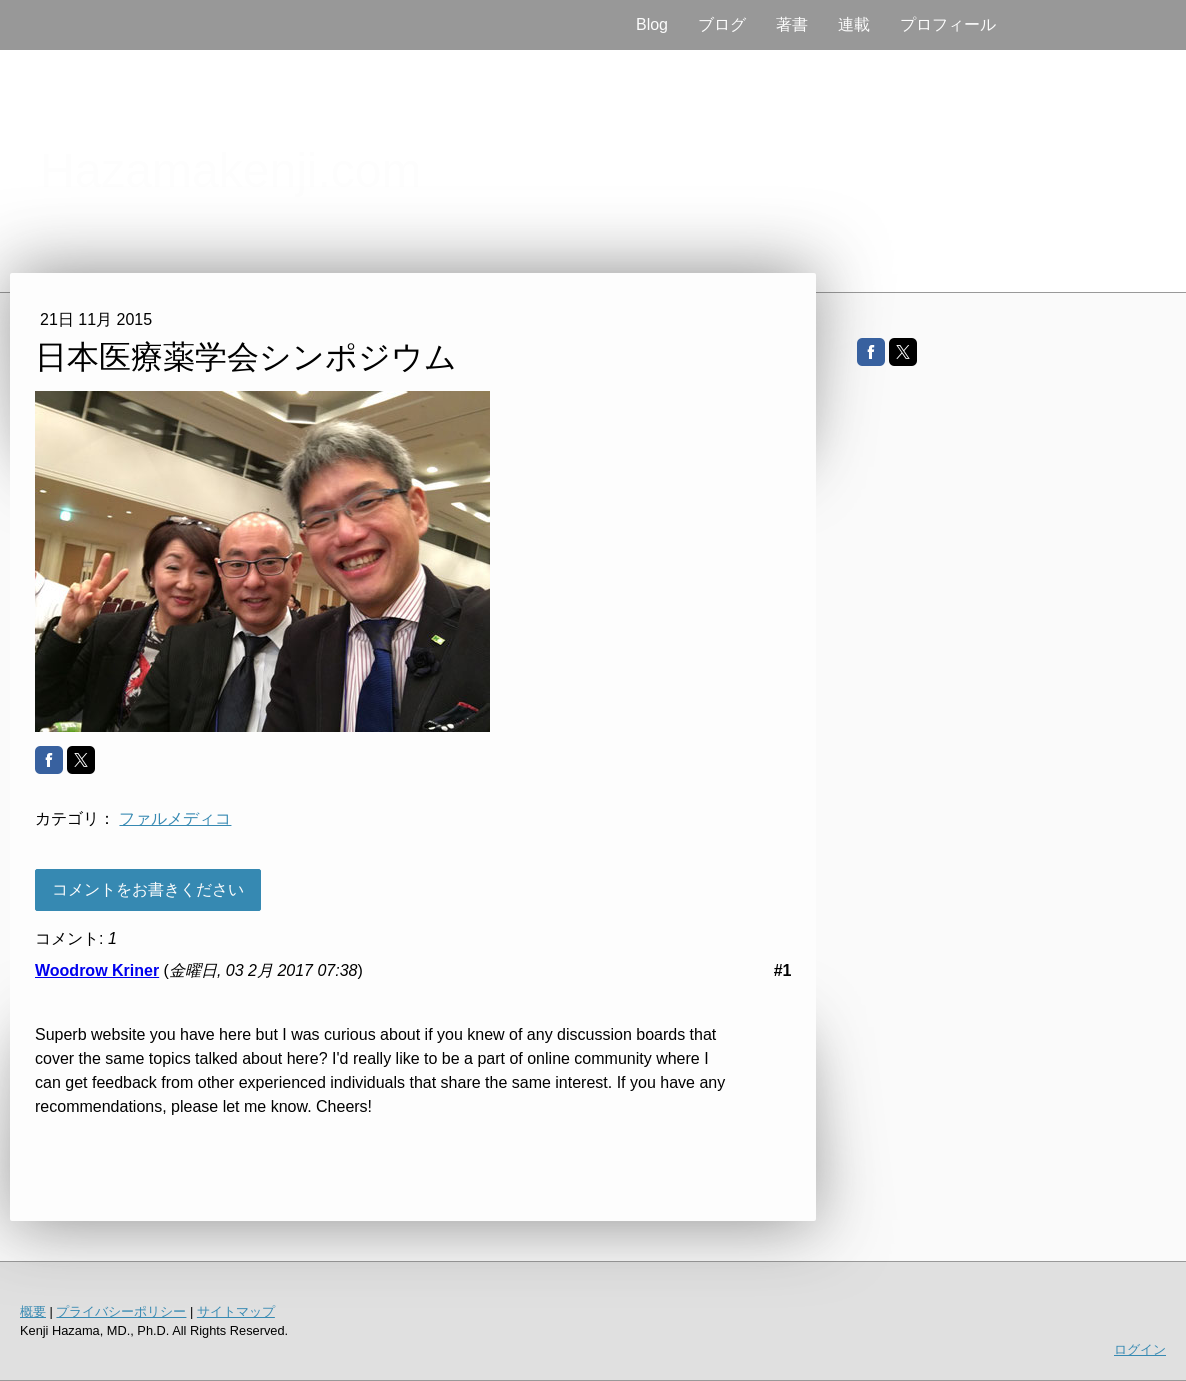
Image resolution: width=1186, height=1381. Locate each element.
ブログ (722, 24)
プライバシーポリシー (121, 1311)
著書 (792, 24)
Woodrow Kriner (97, 970)
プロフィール (948, 24)
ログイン (1140, 1349)
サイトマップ (236, 1311)
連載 (854, 24)
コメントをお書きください (148, 889)
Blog (652, 24)
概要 (33, 1311)
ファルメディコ (175, 818)
